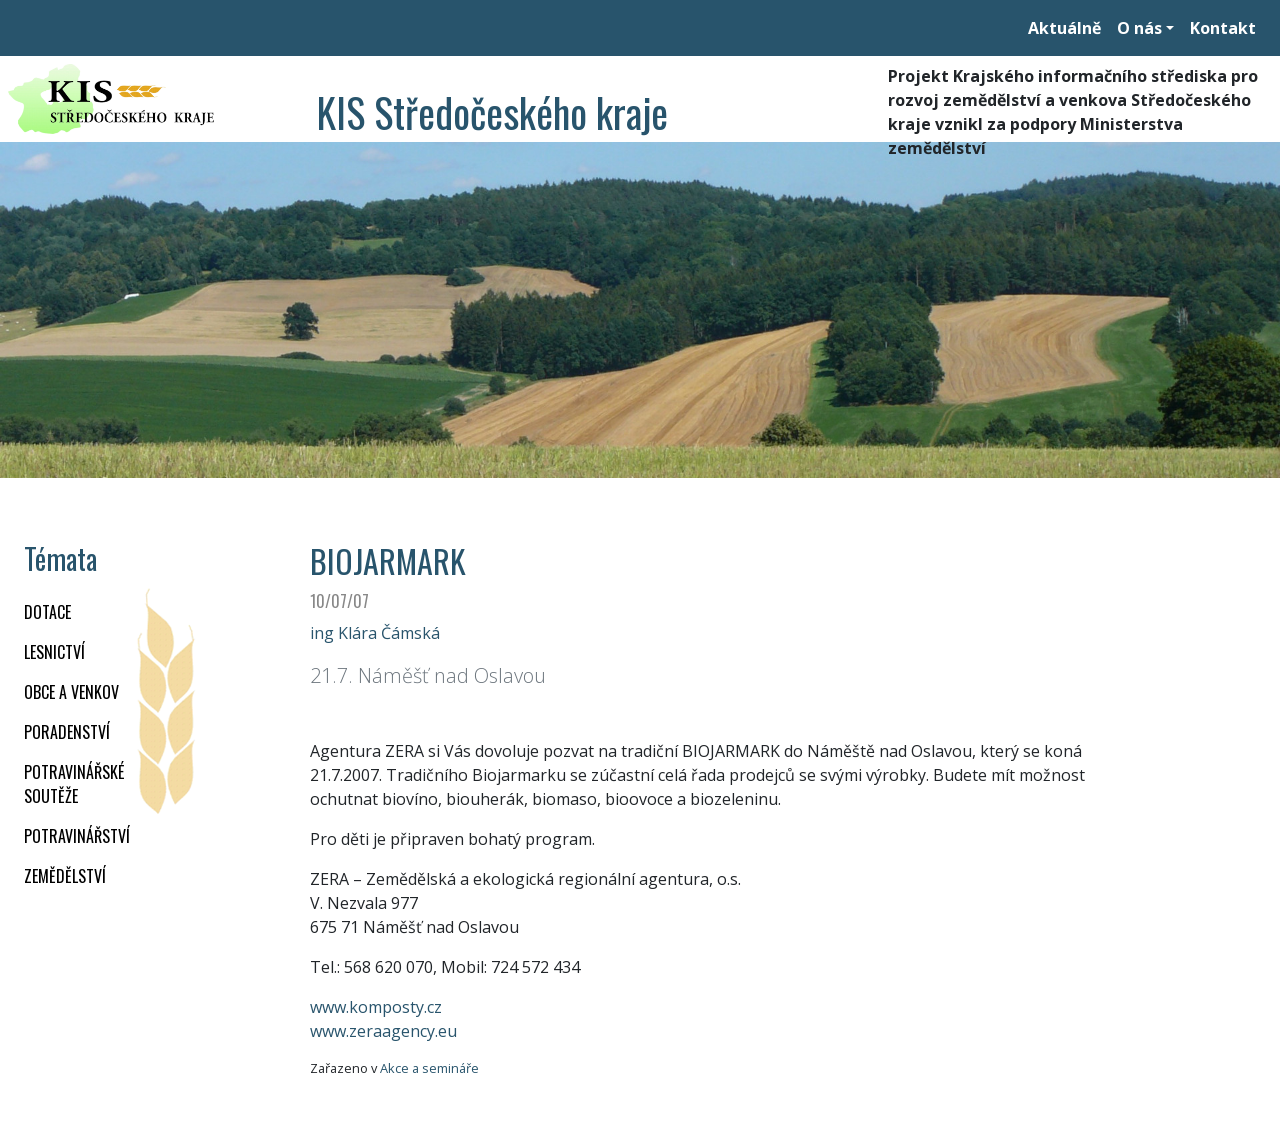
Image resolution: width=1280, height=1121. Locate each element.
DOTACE (47, 612)
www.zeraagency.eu (383, 1031)
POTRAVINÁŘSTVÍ (77, 836)
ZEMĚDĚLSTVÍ (65, 876)
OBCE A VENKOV (71, 692)
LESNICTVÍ (54, 652)
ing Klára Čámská (375, 633)
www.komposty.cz (376, 1007)
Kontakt (1223, 28)
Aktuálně (1064, 28)
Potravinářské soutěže (74, 784)
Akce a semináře (429, 1068)
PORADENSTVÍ (67, 732)
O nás (1139, 28)
